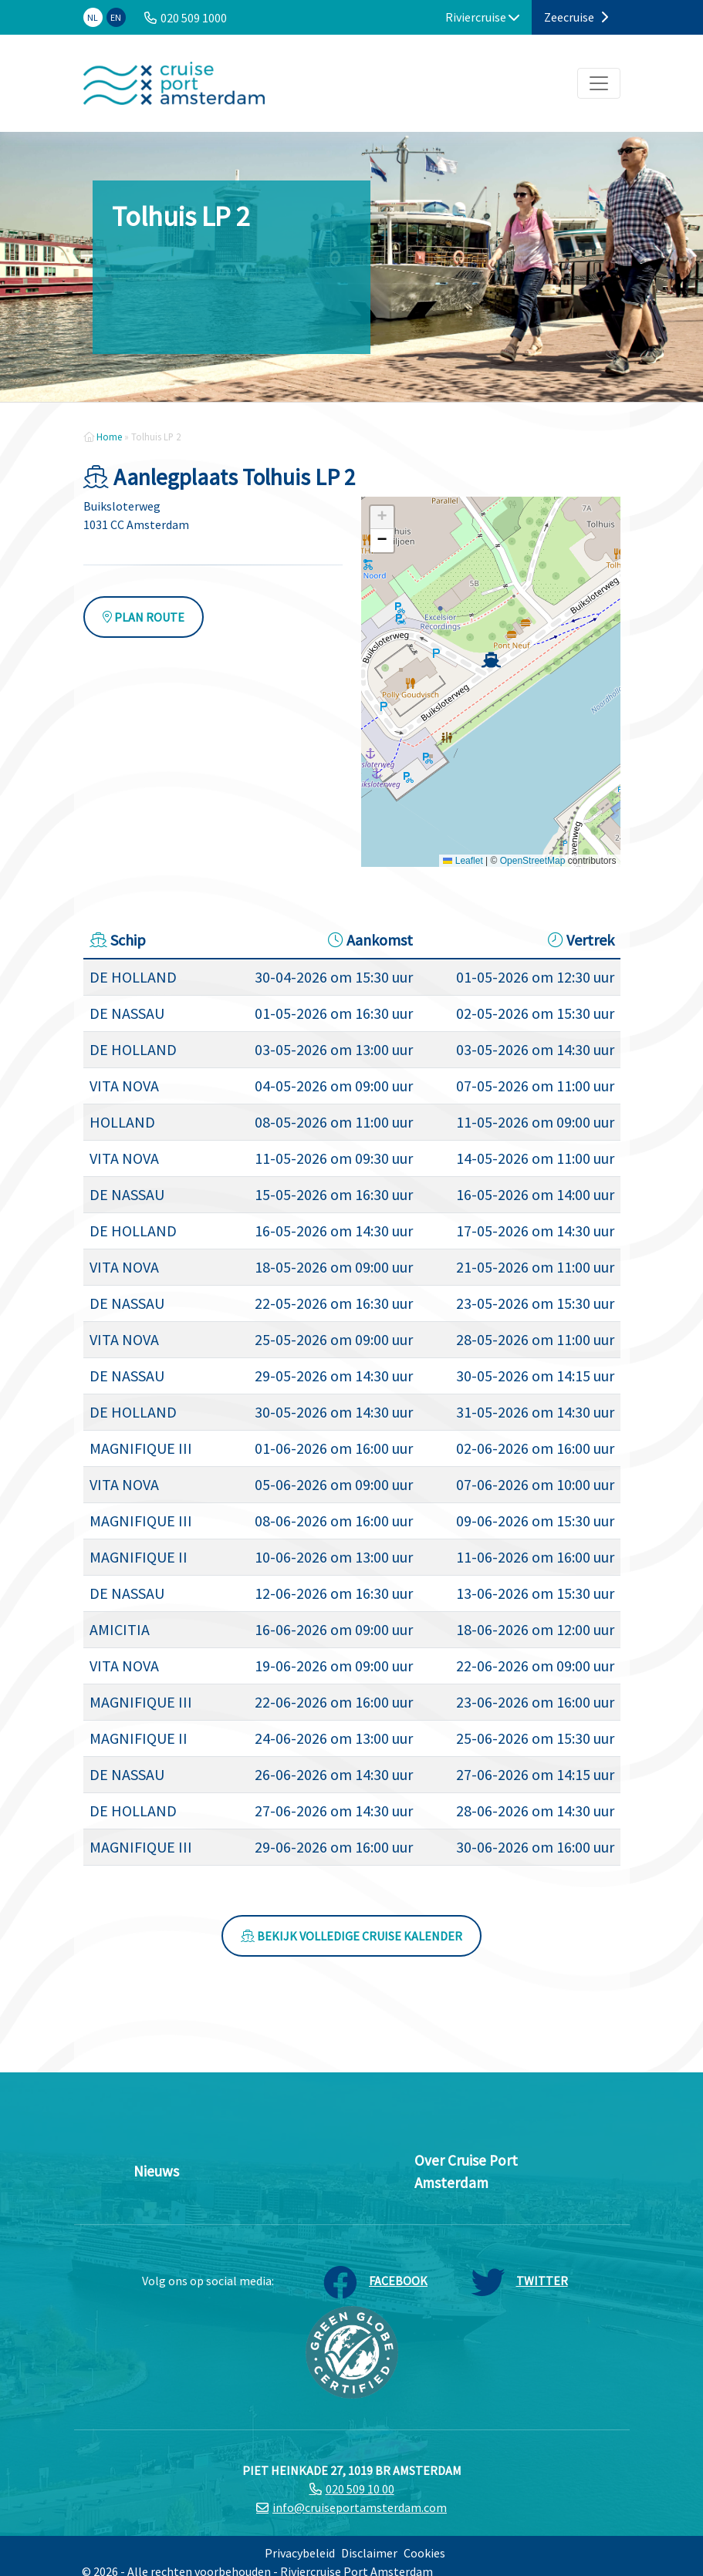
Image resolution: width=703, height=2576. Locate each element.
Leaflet (462, 860)
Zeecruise (576, 17)
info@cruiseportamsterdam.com (359, 2507)
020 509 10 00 (360, 2489)
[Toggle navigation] (598, 83)
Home (109, 436)
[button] (491, 659)
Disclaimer (369, 2553)
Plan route (143, 617)
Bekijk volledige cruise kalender (351, 1936)
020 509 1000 (194, 17)
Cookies (424, 2553)
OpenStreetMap (533, 860)
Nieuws (156, 2171)
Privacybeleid (300, 2553)
